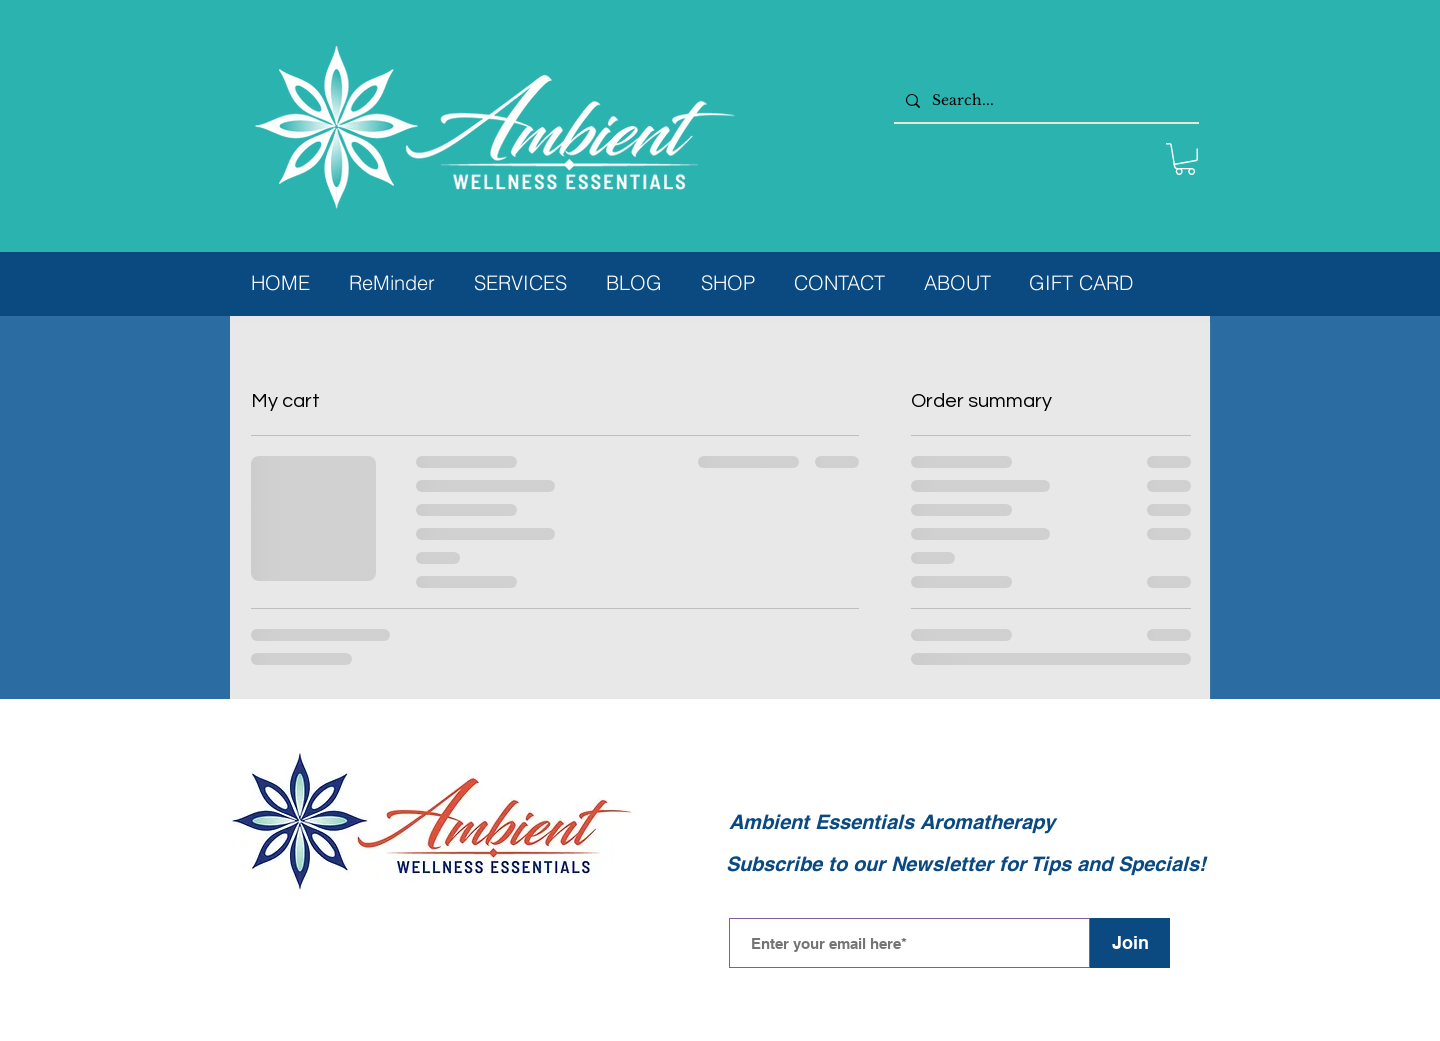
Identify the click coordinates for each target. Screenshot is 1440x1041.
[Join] (1130, 943)
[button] (1185, 159)
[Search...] (1044, 100)
